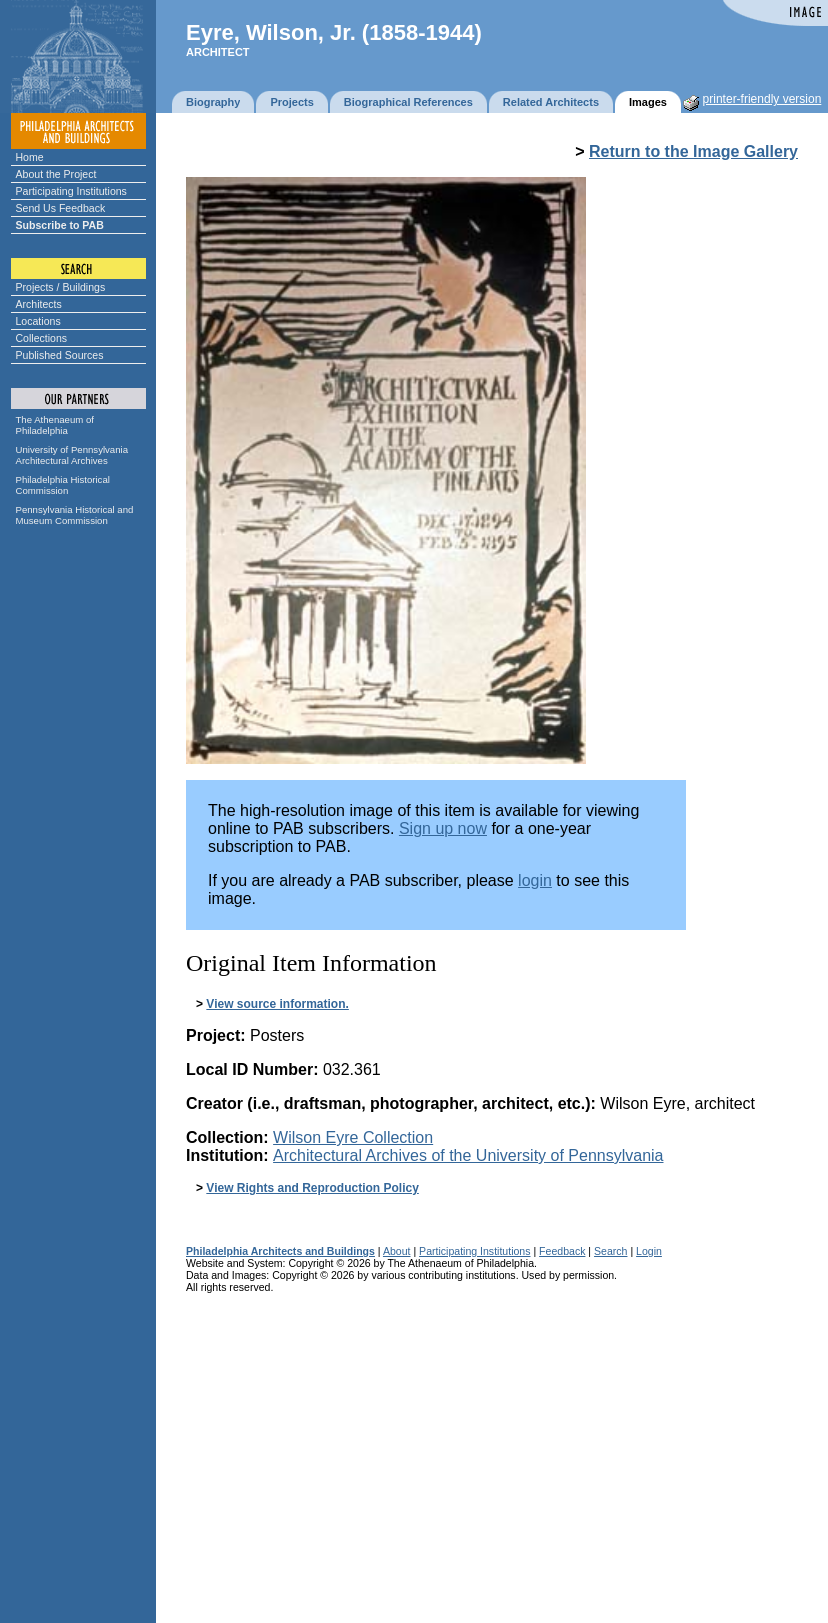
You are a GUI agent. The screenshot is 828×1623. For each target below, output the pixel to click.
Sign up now (443, 828)
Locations (38, 321)
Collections (42, 338)
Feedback (562, 1251)
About (397, 1251)
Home (30, 157)
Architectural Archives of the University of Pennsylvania (468, 1155)
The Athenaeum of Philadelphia (55, 425)
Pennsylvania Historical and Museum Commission (75, 515)
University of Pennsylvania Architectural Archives (72, 455)
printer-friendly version (762, 99)
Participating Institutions (71, 191)
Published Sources (60, 355)
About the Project (56, 174)
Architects (39, 304)
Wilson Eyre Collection (353, 1137)
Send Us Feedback (61, 208)
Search (610, 1251)
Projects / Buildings (61, 287)
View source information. (277, 1004)
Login (649, 1251)
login (535, 880)
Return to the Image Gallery (693, 151)
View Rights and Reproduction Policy (312, 1188)
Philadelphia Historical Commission (63, 485)
